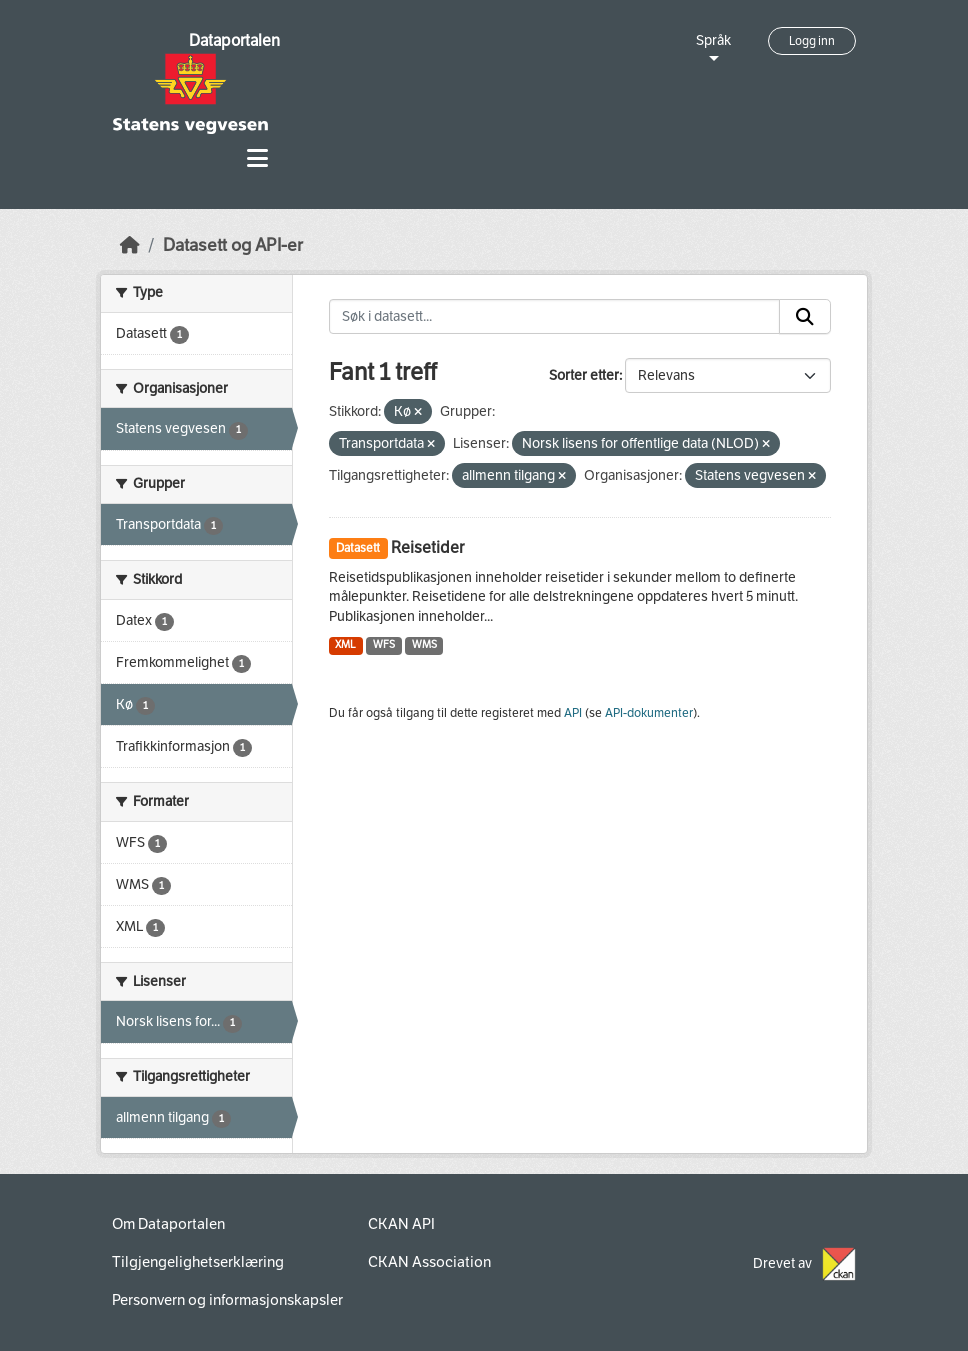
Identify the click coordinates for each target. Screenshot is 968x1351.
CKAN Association (429, 1262)
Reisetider (427, 547)
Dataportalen (234, 40)
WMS (424, 644)
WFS (384, 644)
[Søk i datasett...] (555, 317)
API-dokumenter (649, 713)
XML (345, 644)
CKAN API (401, 1224)
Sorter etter (584, 375)
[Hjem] (130, 245)
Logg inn (812, 41)
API (573, 713)
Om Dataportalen (168, 1224)
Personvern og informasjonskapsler (227, 1300)
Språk (713, 40)
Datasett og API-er (233, 245)
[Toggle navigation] (257, 158)
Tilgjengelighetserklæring (198, 1262)
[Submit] (805, 317)
